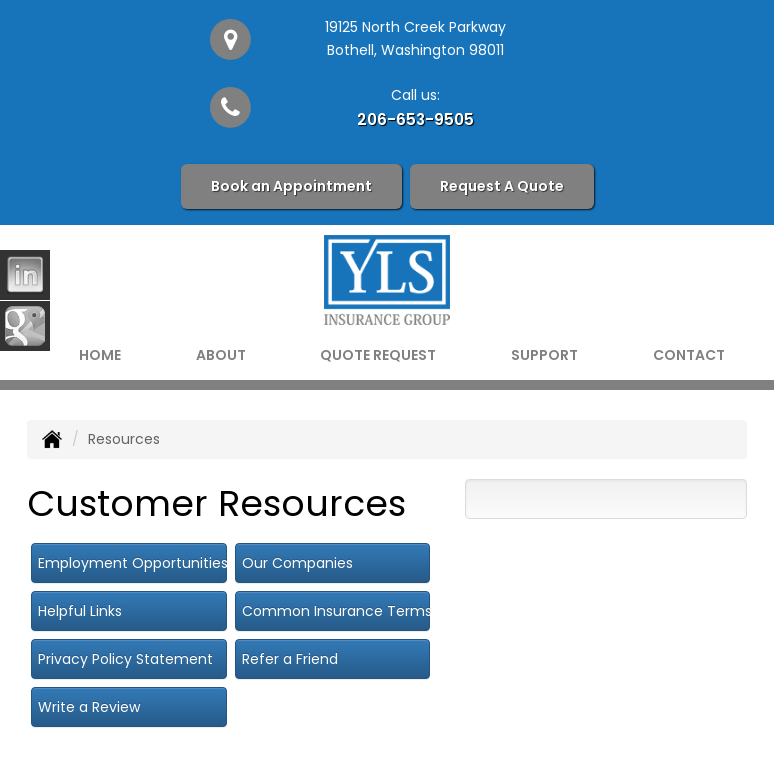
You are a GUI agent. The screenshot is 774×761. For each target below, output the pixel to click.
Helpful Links (80, 611)
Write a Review (89, 707)
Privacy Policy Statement (125, 659)
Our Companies (297, 563)
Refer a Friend (290, 659)
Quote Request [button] (378, 355)
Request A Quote (502, 186)
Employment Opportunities (132, 563)
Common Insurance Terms (336, 611)
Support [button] (544, 355)
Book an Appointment (291, 186)
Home (100, 355)
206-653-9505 (415, 119)
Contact (689, 355)
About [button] (221, 355)
